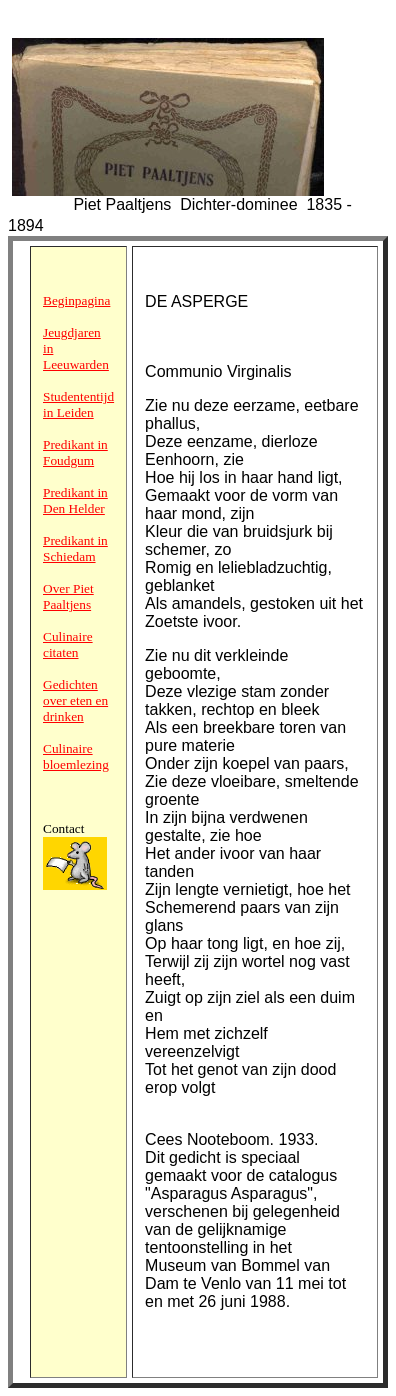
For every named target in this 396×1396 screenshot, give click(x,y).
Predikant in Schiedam (75, 548)
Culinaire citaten (68, 644)
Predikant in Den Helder (75, 500)
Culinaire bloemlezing (76, 756)
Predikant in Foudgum (75, 452)
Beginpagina (76, 300)
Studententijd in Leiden (78, 404)
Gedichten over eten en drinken (75, 700)
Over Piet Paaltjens (68, 596)
